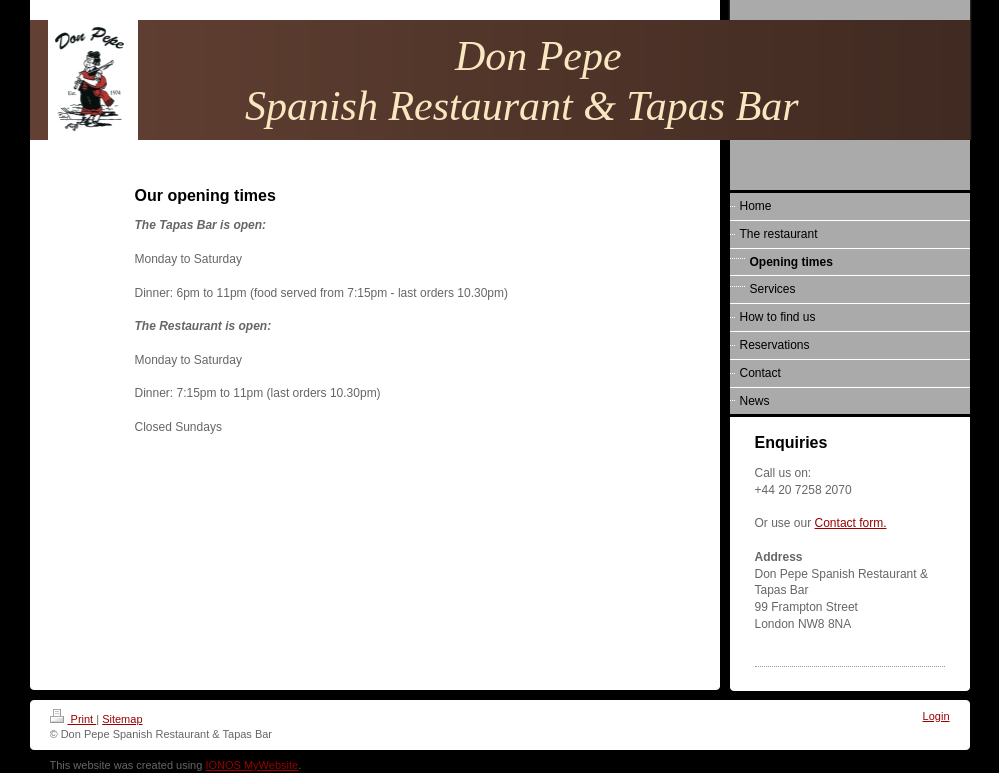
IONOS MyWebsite (251, 765)
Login (936, 716)
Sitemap (122, 719)
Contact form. (851, 523)
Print (73, 719)
